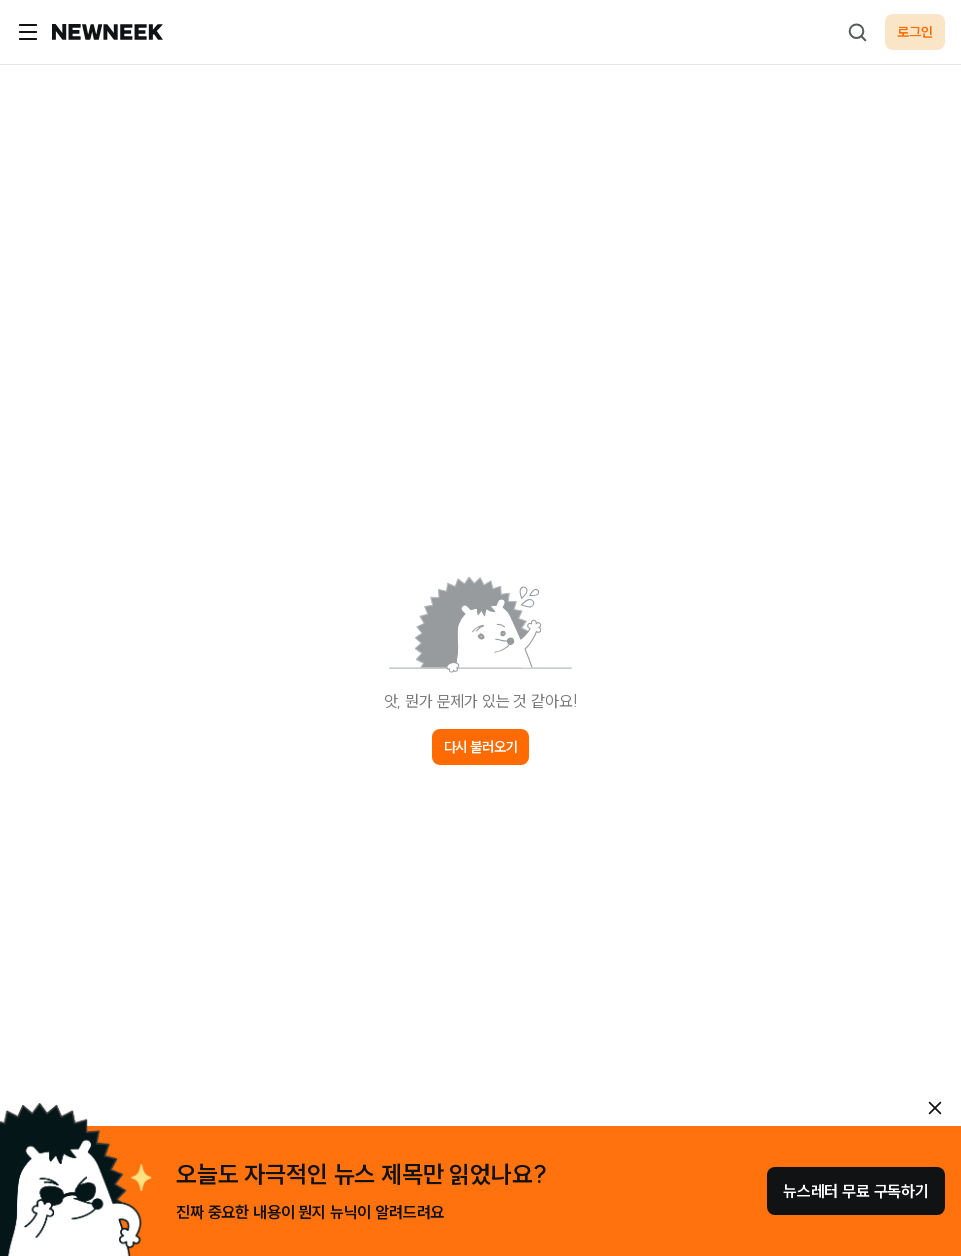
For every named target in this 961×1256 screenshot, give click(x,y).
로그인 (915, 32)
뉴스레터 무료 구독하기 (856, 1191)
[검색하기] (857, 32)
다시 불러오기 (481, 747)
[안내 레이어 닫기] (935, 1108)
